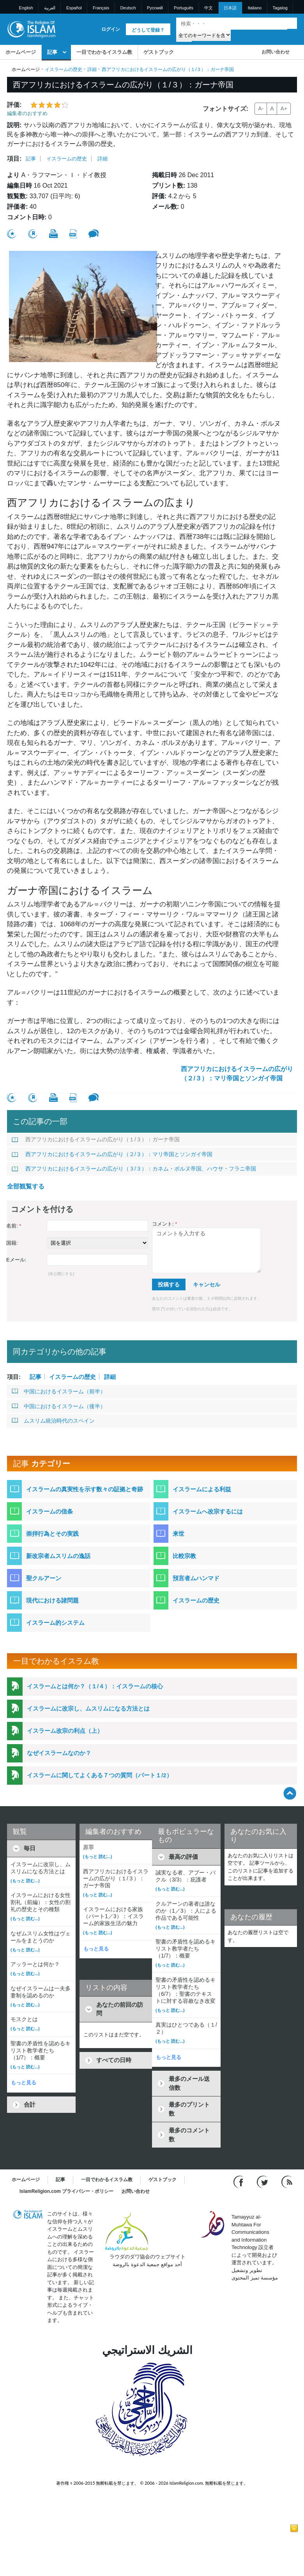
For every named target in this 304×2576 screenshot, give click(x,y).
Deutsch (128, 7)
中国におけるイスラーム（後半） (59, 1406)
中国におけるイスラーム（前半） (59, 1391)
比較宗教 (184, 1556)
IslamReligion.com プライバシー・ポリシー (66, 2191)
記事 (52, 52)
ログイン (110, 29)
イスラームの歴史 (63, 69)
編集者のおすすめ (27, 113)
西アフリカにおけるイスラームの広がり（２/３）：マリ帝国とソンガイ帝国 (237, 1074)
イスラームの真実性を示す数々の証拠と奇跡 (84, 1489)
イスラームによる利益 (202, 1489)
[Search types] (203, 35)
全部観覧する (25, 1186)
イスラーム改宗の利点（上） (65, 1730)
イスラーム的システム (55, 1622)
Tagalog (280, 7)
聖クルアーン (43, 1578)
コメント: (164, 1224)
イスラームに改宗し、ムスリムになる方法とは (88, 1708)
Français (101, 7)
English (26, 7)
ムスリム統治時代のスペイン (53, 1421)
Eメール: (16, 1260)
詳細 (92, 69)
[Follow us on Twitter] (263, 2182)
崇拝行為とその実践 (52, 1533)
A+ (283, 108)
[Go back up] (289, 1793)
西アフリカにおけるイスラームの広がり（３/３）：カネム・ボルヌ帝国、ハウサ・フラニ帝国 (134, 1168)
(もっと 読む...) (25, 1880)
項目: (14, 158)
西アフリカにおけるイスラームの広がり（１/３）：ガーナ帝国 (96, 1139)
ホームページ (20, 52)
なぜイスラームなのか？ (59, 1753)
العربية (49, 7)
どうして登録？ (148, 30)
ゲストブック (158, 52)
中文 (208, 7)
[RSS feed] (286, 2182)
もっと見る (23, 2083)
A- (260, 108)
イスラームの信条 (49, 1511)
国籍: (12, 1243)
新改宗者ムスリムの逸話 (58, 1556)
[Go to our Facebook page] (239, 2182)
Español (74, 7)
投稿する (169, 1284)
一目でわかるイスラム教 (104, 52)
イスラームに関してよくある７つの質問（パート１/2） (99, 1775)
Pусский (155, 7)
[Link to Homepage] (31, 29)
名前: (13, 1226)
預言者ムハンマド (196, 1578)
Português (183, 7)
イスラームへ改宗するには (208, 1511)
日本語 (230, 7)
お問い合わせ (276, 52)
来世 (178, 1533)
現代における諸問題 (52, 1600)
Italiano (255, 7)
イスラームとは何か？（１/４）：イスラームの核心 (95, 1686)
